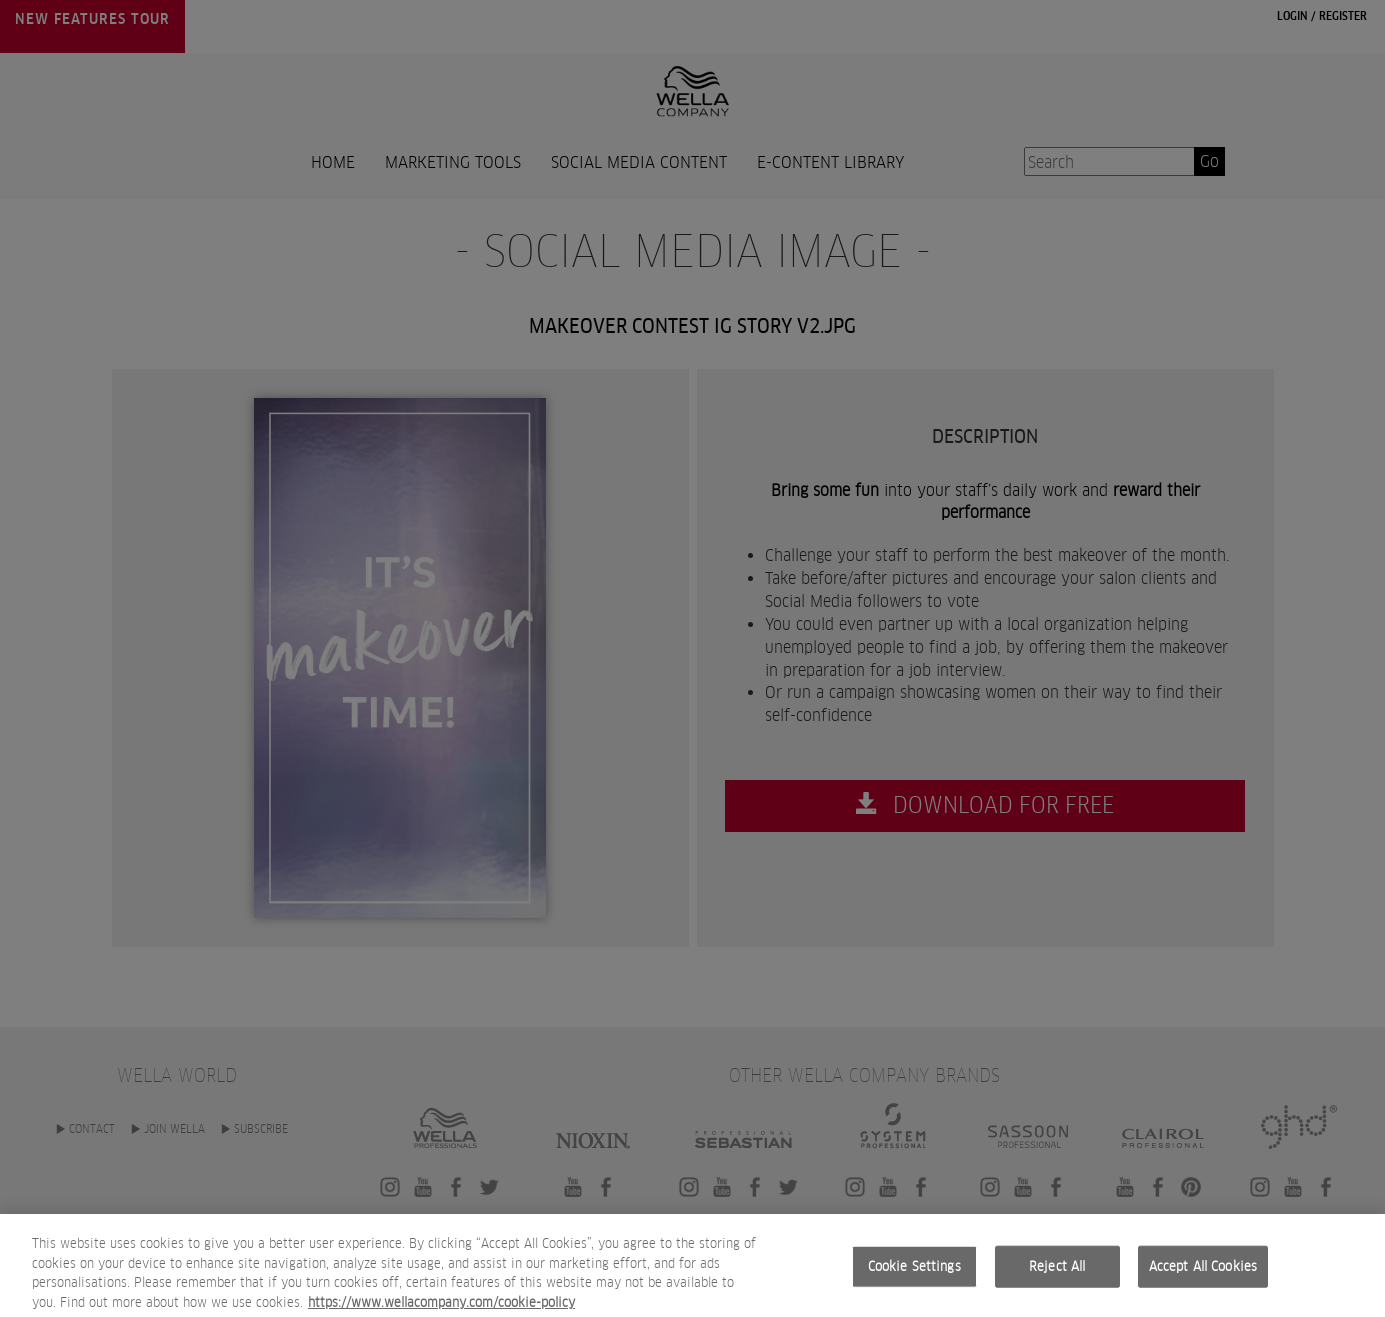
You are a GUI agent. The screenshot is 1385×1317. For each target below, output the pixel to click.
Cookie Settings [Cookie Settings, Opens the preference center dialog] (914, 1283)
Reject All (1057, 1283)
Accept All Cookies (1203, 1283)
